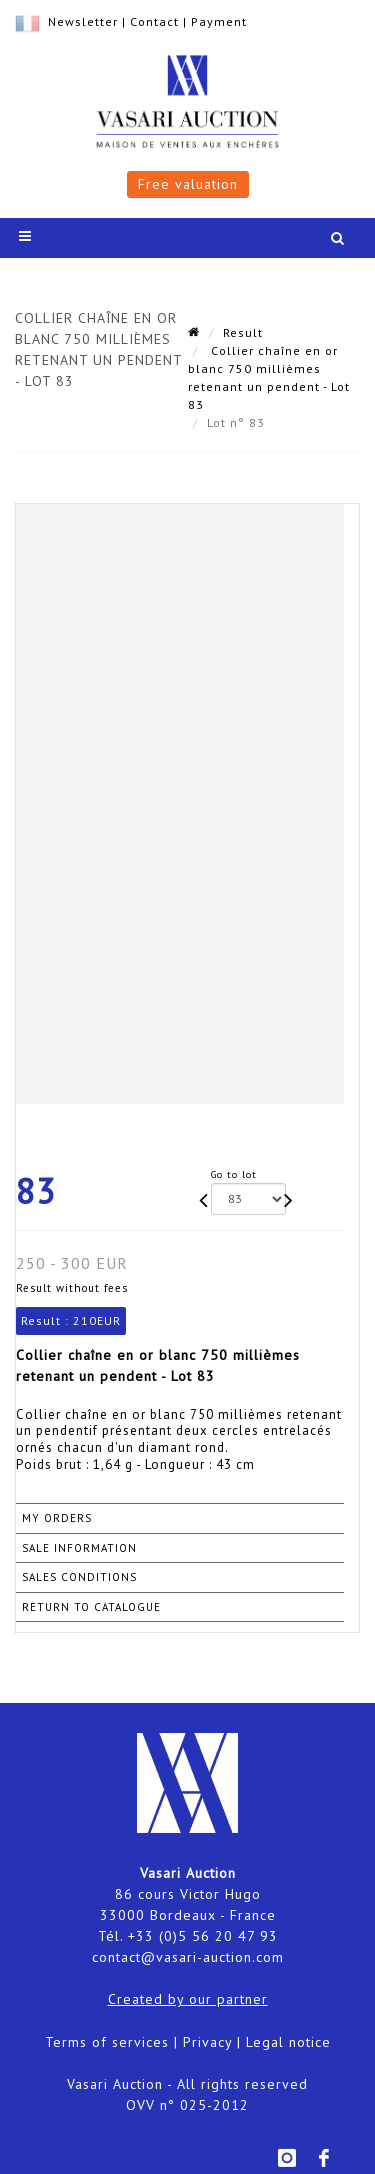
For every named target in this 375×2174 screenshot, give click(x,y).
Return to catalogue (91, 1607)
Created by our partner (188, 1999)
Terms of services (107, 2042)
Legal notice (288, 2042)
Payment (219, 21)
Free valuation (188, 184)
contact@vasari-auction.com (188, 1957)
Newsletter (83, 21)
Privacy (207, 2042)
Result (243, 332)
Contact (154, 21)
